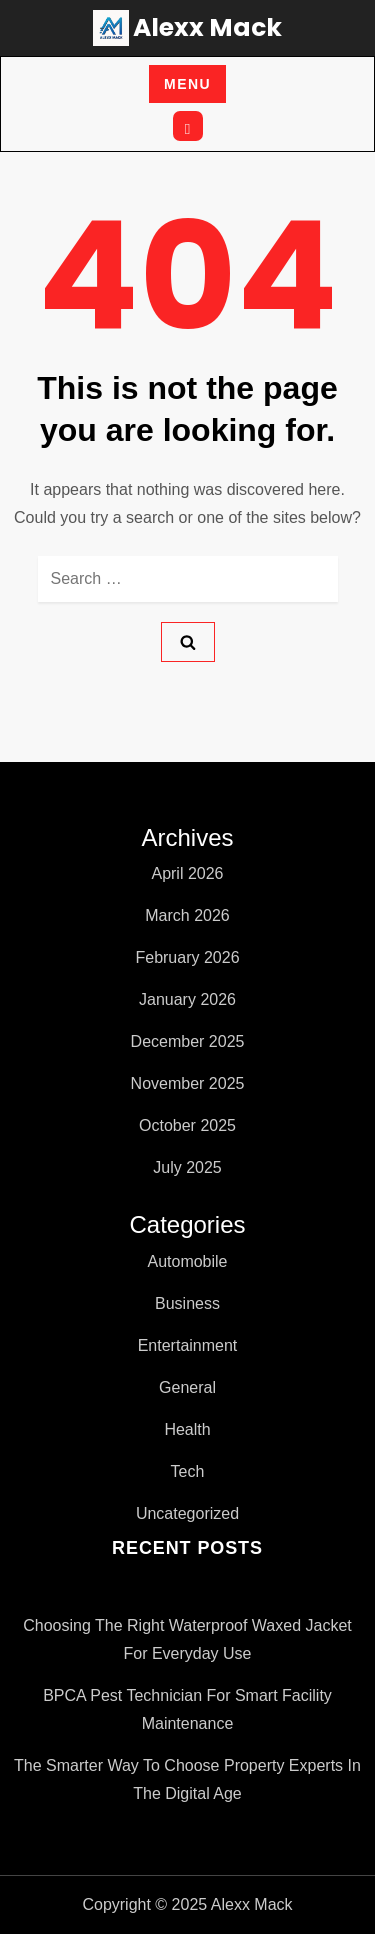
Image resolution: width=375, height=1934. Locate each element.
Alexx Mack (207, 27)
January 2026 (187, 999)
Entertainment (188, 1345)
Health (187, 1429)
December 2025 (188, 1041)
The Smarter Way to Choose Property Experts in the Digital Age (187, 1779)
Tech (188, 1471)
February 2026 (187, 957)
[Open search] (188, 126)
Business (187, 1303)
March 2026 (187, 915)
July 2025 (187, 1167)
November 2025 (188, 1083)
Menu (187, 84)
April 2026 (187, 873)
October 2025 (187, 1125)
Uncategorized (187, 1513)
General (187, 1387)
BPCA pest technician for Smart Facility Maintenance (187, 1709)
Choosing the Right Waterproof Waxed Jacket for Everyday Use (187, 1639)
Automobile (187, 1261)
